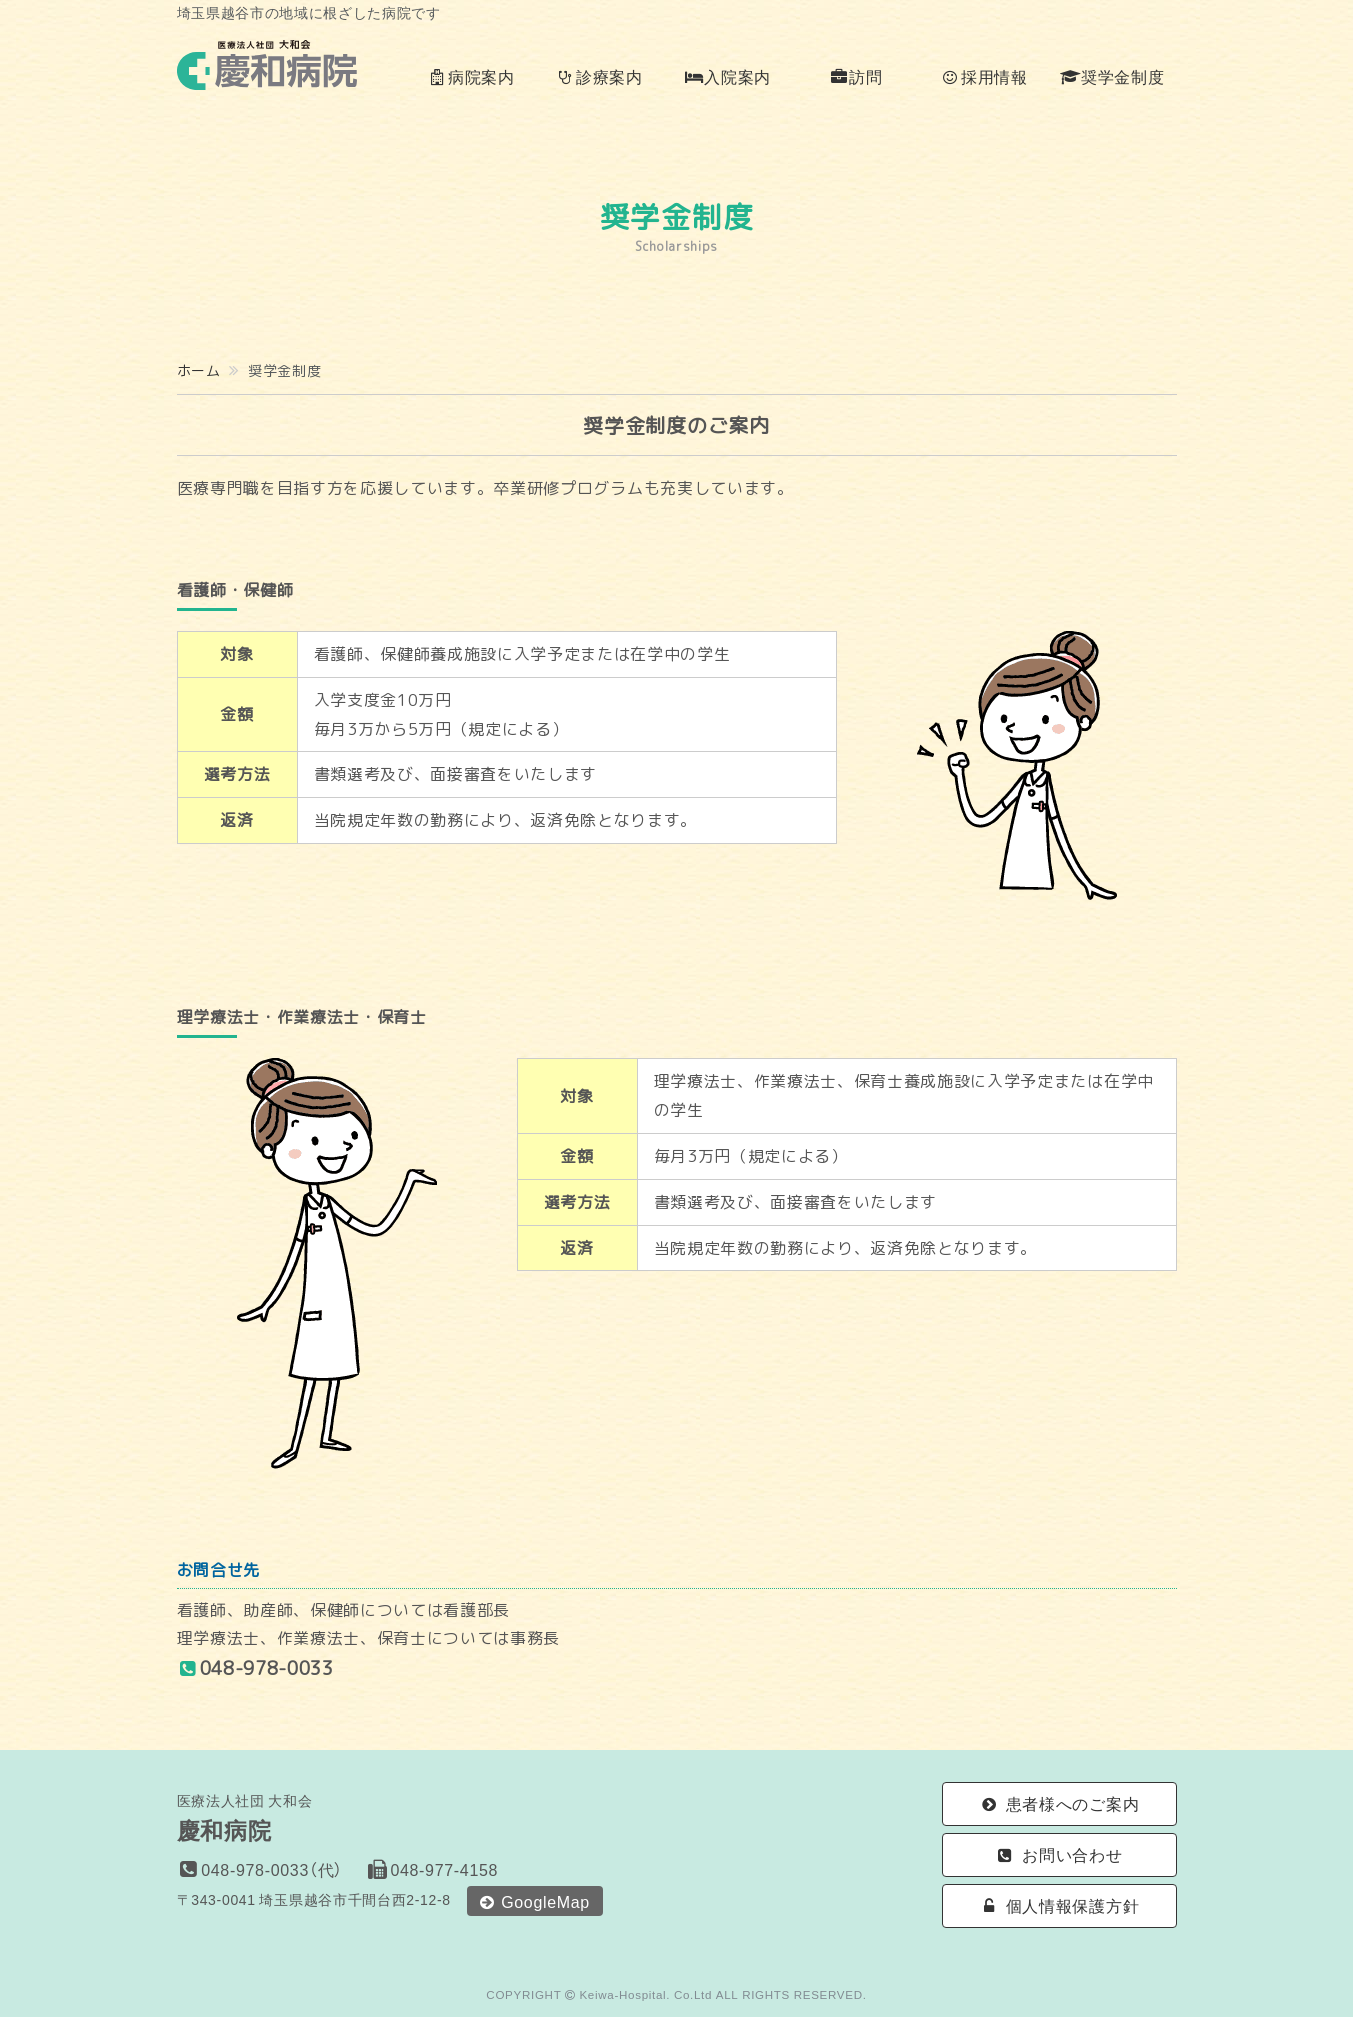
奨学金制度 (1112, 76)
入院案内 (727, 76)
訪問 (856, 76)
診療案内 (599, 76)
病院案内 (470, 76)
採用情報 (983, 76)
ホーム (199, 370)
